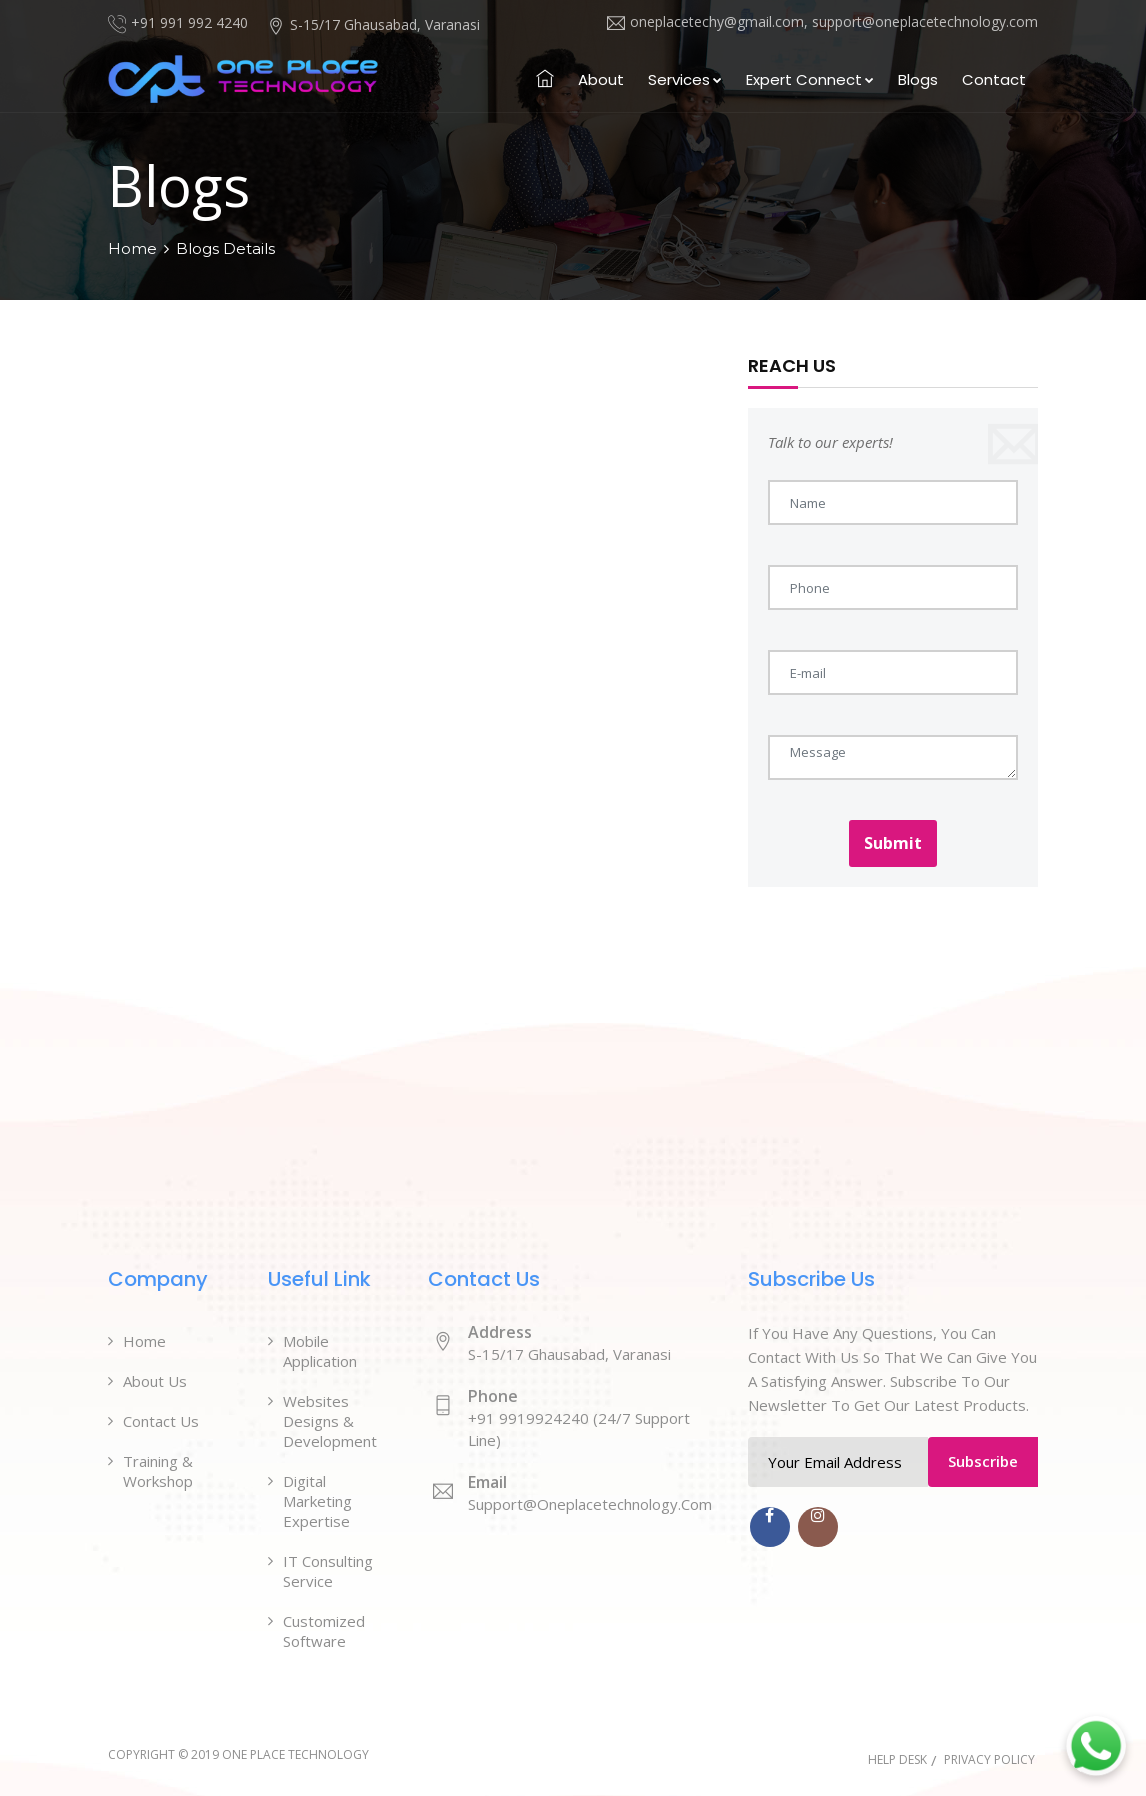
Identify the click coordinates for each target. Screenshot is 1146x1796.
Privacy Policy (989, 1759)
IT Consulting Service (328, 1571)
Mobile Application (320, 1351)
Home (132, 248)
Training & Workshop (158, 1471)
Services (685, 79)
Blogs (918, 79)
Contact (994, 79)
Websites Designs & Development (330, 1421)
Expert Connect (810, 79)
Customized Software (324, 1631)
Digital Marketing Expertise (317, 1501)
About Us (155, 1381)
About (601, 79)
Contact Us (161, 1421)
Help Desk (897, 1759)
